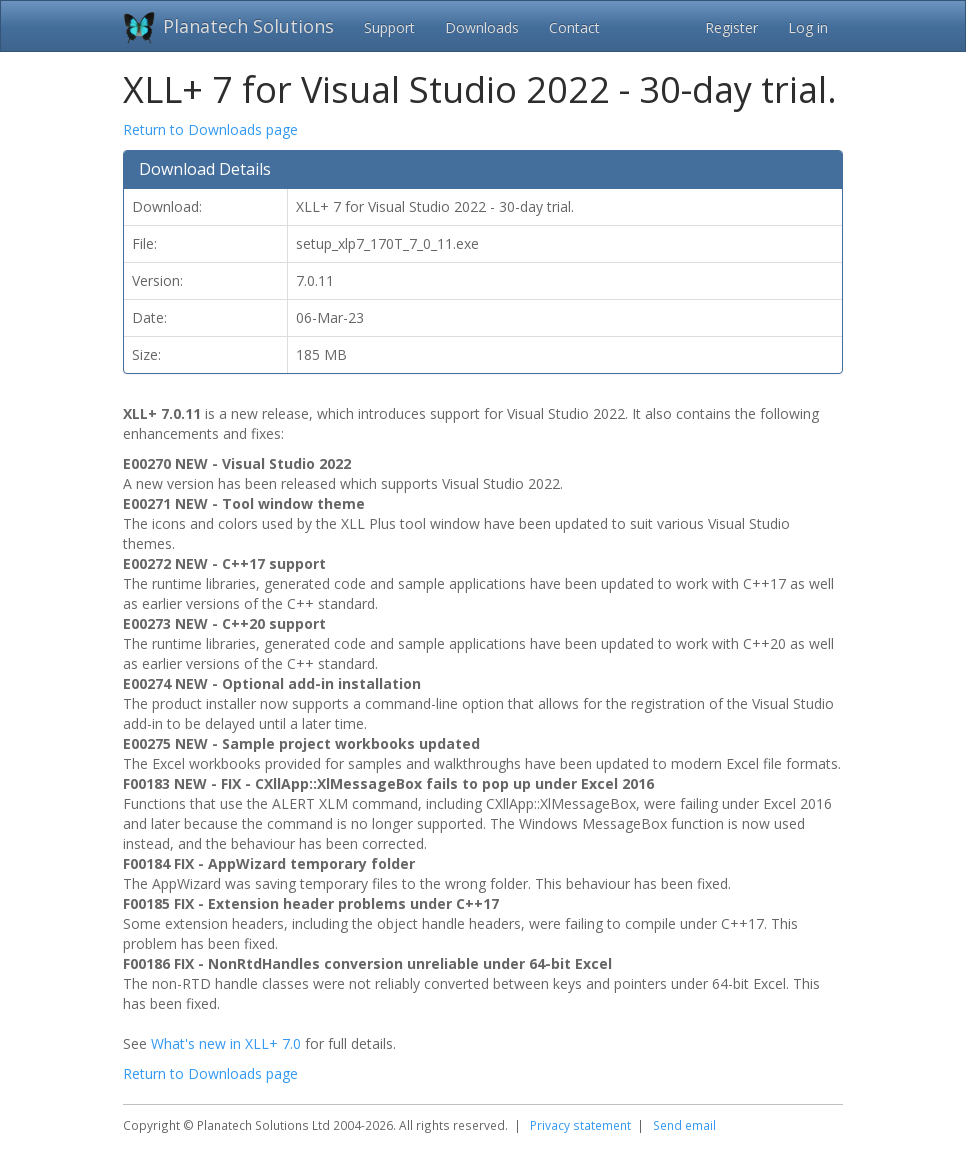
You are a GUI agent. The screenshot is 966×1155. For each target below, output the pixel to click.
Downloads (482, 27)
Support (389, 27)
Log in (808, 27)
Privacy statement (580, 1125)
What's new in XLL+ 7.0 (226, 1043)
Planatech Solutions (248, 26)
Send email (684, 1125)
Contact (574, 27)
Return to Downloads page (210, 129)
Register (731, 27)
